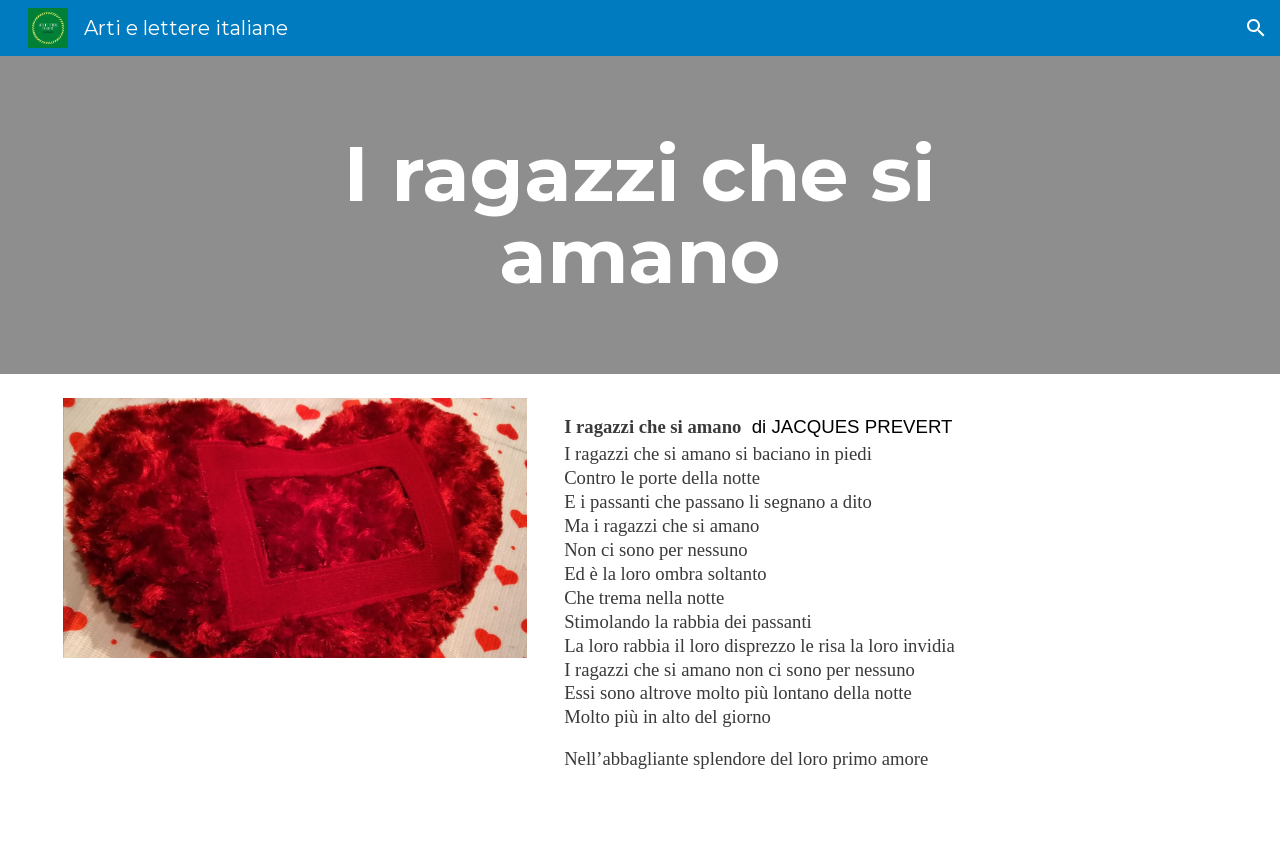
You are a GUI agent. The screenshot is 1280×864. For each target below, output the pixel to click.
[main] (640, 215)
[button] (1256, 28)
